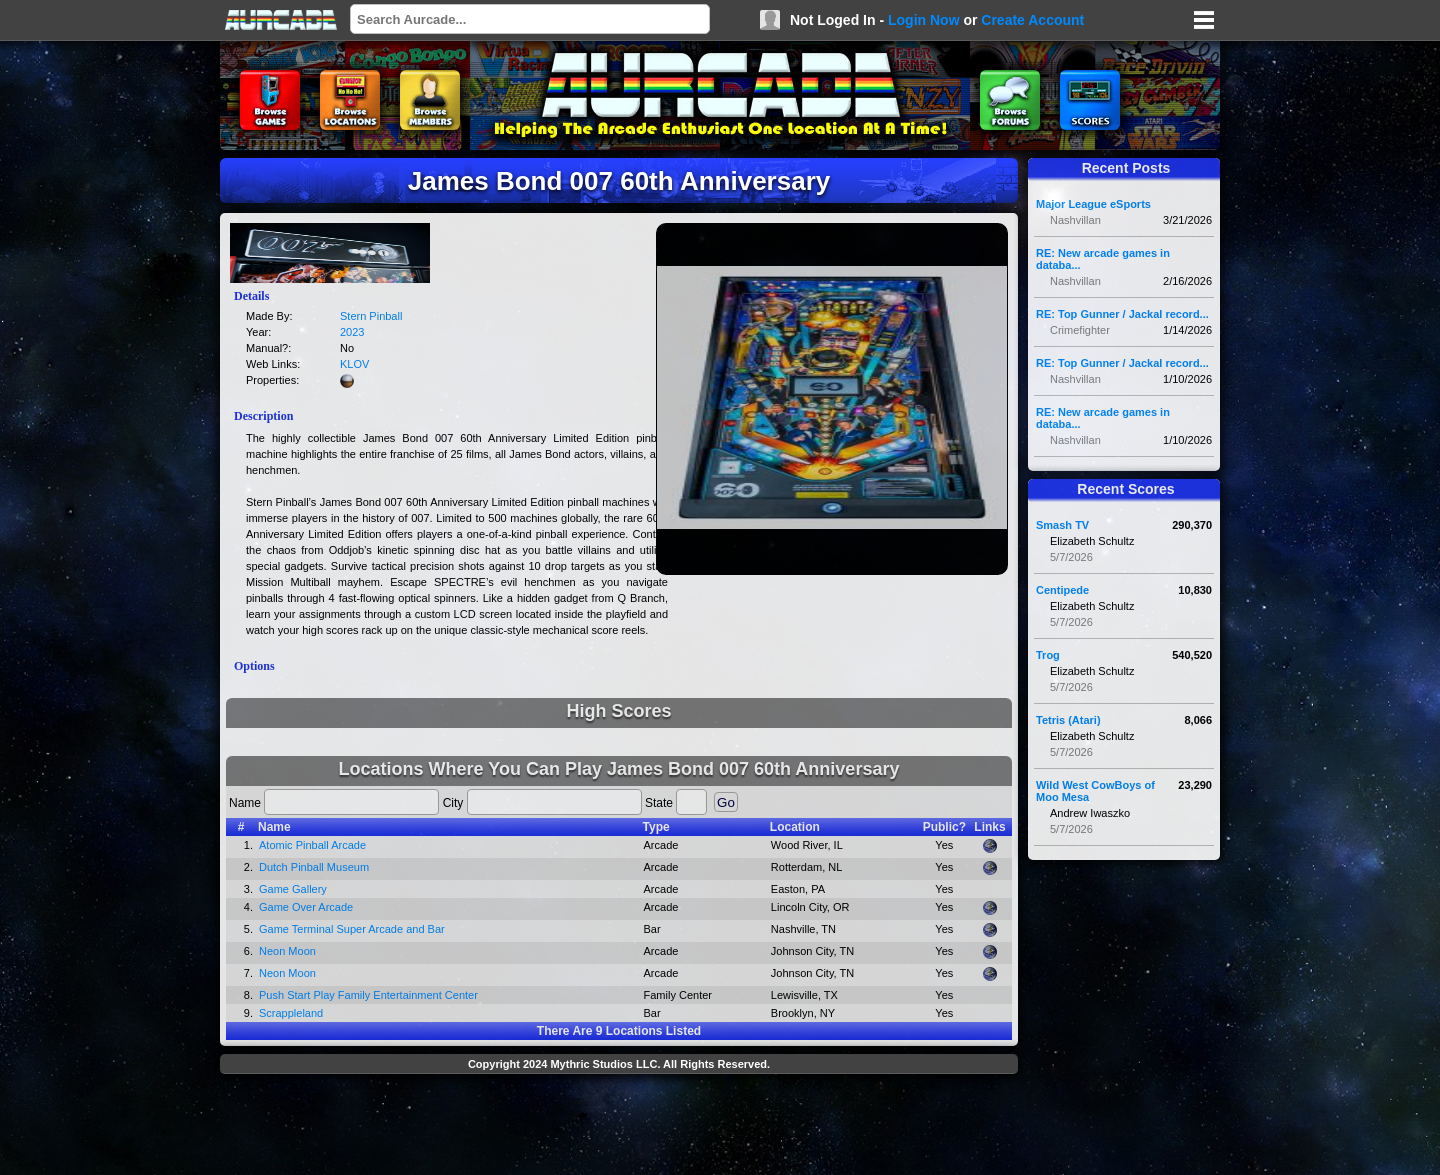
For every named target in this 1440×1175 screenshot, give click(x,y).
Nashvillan (1075, 220)
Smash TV (1062, 525)
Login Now (924, 20)
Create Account (1032, 20)
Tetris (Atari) (1068, 720)
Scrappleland (291, 1013)
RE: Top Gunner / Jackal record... (1122, 314)
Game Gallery (293, 889)
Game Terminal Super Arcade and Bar (352, 929)
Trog (1048, 655)
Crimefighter (1080, 330)
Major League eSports (1093, 204)
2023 (352, 332)
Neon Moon (287, 951)
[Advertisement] (619, 1127)
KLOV (354, 364)
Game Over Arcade (306, 907)
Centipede (1062, 590)
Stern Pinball (371, 316)
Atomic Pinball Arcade (312, 845)
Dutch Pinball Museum (314, 867)
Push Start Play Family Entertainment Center (368, 995)
